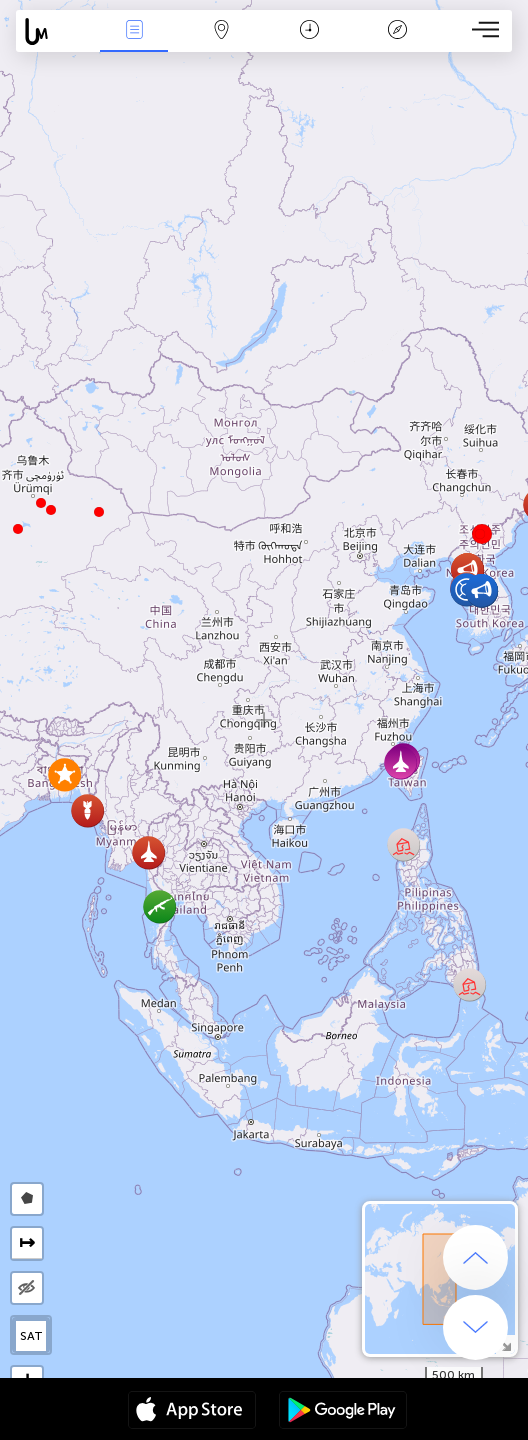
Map (222, 31)
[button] (41, 503)
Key (397, 31)
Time (309, 31)
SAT (31, 1336)
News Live (134, 31)
